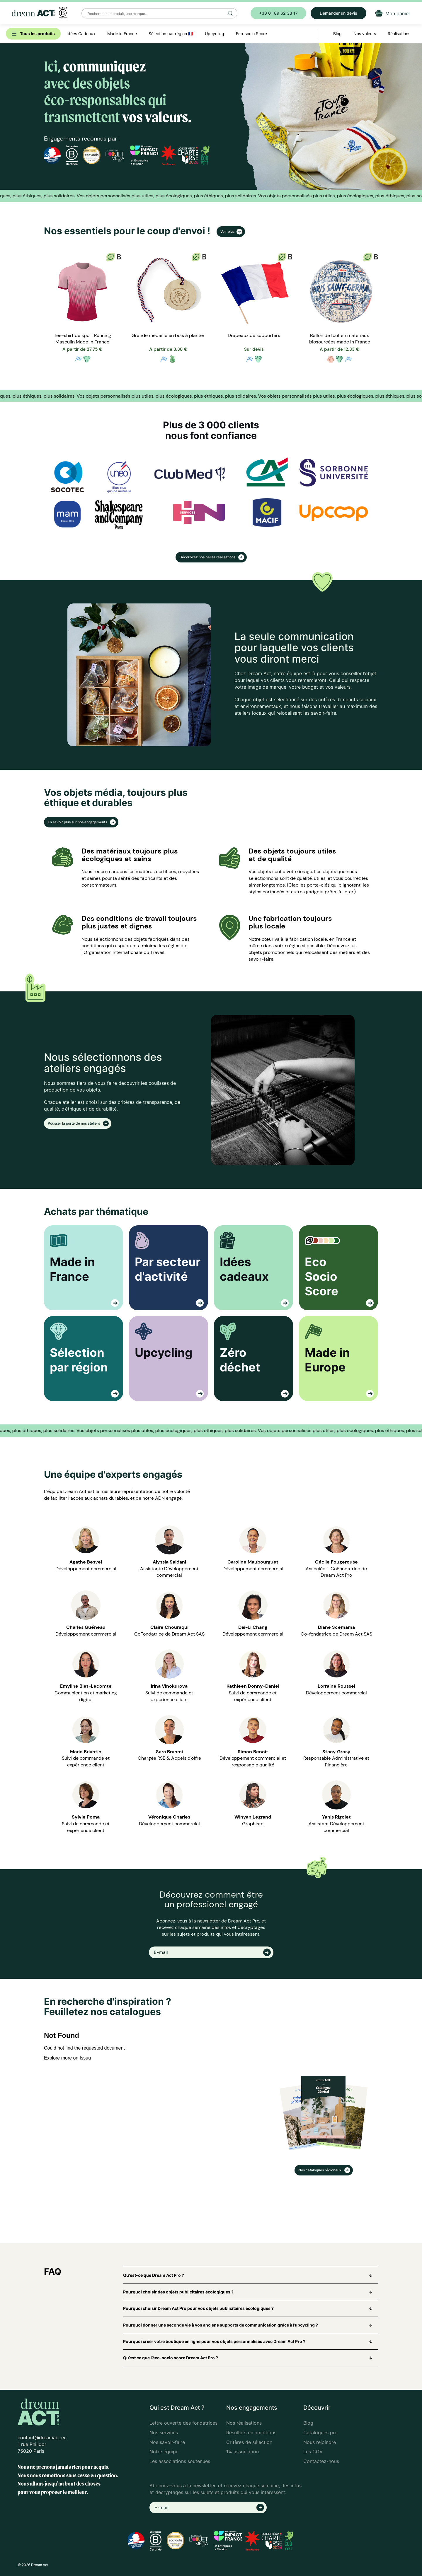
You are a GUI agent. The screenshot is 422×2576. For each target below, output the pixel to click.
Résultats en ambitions (251, 2432)
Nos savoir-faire (167, 2442)
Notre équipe (163, 2451)
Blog (308, 2423)
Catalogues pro (320, 2432)
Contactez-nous (321, 2461)
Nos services (163, 2432)
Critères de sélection (249, 2442)
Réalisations (399, 33)
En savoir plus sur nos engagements (78, 822)
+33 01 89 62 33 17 (278, 13)
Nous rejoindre (319, 2442)
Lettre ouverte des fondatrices (183, 2423)
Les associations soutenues (179, 2461)
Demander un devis (338, 13)
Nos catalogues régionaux (320, 2170)
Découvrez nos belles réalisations (207, 557)
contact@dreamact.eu (42, 2437)
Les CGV (313, 2451)
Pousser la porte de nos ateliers (74, 1123)
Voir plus (227, 231)
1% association (242, 2451)
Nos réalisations (244, 2423)
